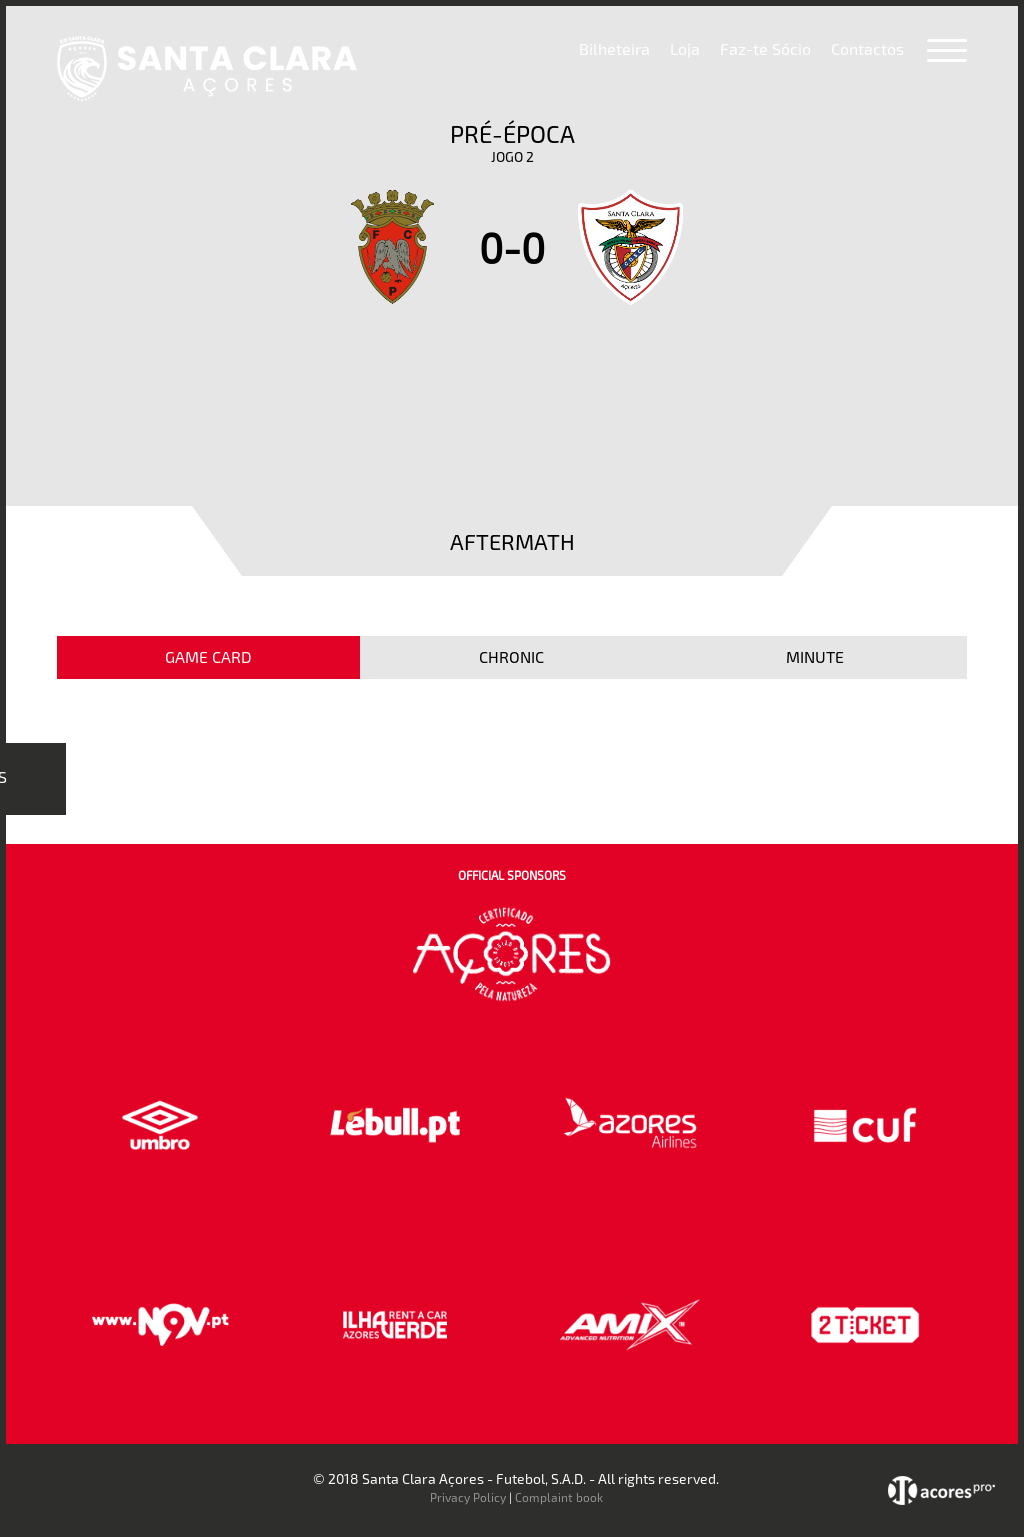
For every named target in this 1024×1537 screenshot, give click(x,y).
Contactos (867, 48)
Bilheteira (614, 48)
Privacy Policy (468, 1497)
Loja (685, 48)
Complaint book (559, 1497)
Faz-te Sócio (765, 48)
